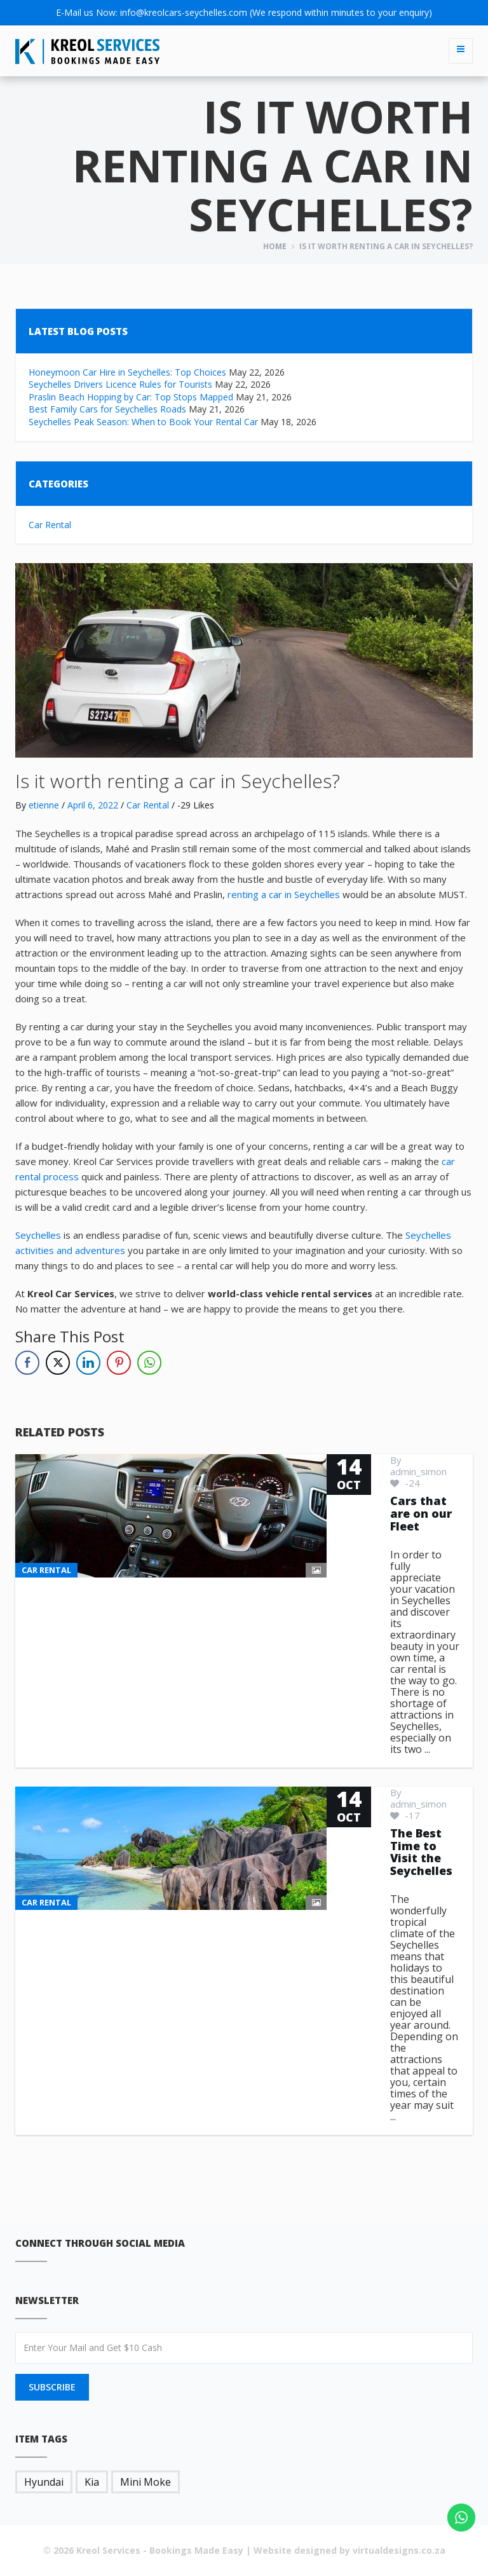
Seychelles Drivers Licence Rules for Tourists (120, 384)
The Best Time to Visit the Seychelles (421, 1851)
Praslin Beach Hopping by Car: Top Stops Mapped (131, 397)
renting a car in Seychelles (283, 894)
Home (275, 246)
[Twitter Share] (58, 1363)
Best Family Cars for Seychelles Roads (107, 409)
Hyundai (44, 2482)
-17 (405, 1815)
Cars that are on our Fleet (421, 1513)
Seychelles (38, 1235)
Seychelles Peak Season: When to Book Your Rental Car (143, 422)
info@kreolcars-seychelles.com (183, 12)
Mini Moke (145, 2482)
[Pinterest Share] (119, 1363)
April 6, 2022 (92, 805)
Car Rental (50, 525)
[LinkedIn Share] (88, 1363)
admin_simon (418, 1471)
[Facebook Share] (27, 1363)
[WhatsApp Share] (149, 1363)
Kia (92, 2482)
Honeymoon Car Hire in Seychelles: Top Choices (127, 372)
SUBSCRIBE (52, 2387)
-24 (405, 1482)
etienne (44, 805)
